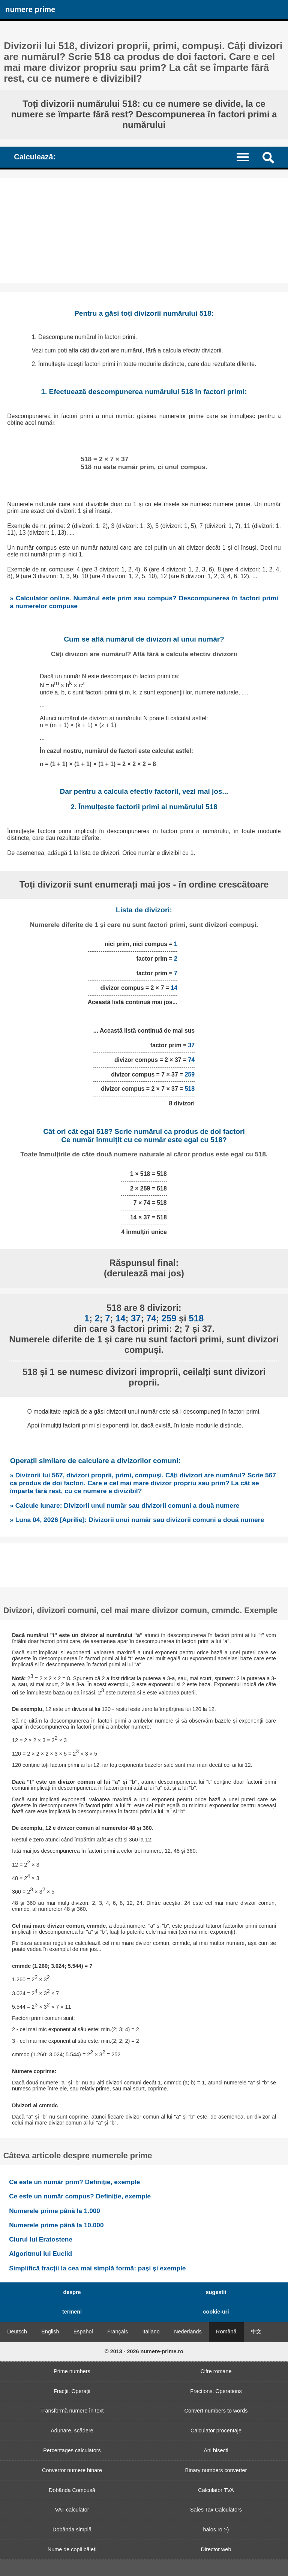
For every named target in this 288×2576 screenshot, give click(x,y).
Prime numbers (72, 2371)
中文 (256, 2332)
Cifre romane (215, 2371)
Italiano (150, 2332)
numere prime (30, 9)
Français (117, 2332)
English (50, 2332)
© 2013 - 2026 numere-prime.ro (144, 2351)
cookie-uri (216, 2312)
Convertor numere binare (72, 2470)
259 (190, 1074)
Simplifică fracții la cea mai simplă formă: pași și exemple (97, 2268)
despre (72, 2292)
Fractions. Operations (216, 2391)
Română (226, 2332)
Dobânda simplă (72, 2530)
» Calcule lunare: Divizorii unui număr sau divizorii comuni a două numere (124, 1505)
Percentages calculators (72, 2450)
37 (191, 1045)
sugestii (216, 2292)
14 (174, 988)
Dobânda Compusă (72, 2490)
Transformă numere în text (72, 2411)
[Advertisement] (144, 230)
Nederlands (188, 2332)
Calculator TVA (216, 2490)
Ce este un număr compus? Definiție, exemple (80, 2196)
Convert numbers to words (216, 2411)
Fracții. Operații (72, 2391)
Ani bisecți (216, 2450)
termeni (72, 2312)
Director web (216, 2549)
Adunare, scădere (72, 2431)
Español (83, 2332)
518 (190, 1089)
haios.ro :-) (216, 2530)
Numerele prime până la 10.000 (56, 2225)
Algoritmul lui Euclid (40, 2253)
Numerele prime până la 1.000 (54, 2211)
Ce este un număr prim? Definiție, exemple (74, 2182)
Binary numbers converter (216, 2470)
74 (191, 1060)
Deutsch (17, 2332)
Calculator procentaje (216, 2431)
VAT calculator (72, 2510)
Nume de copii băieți (72, 2549)
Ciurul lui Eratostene (40, 2239)
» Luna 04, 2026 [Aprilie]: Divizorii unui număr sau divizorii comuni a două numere (137, 1519)
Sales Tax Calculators (216, 2510)
